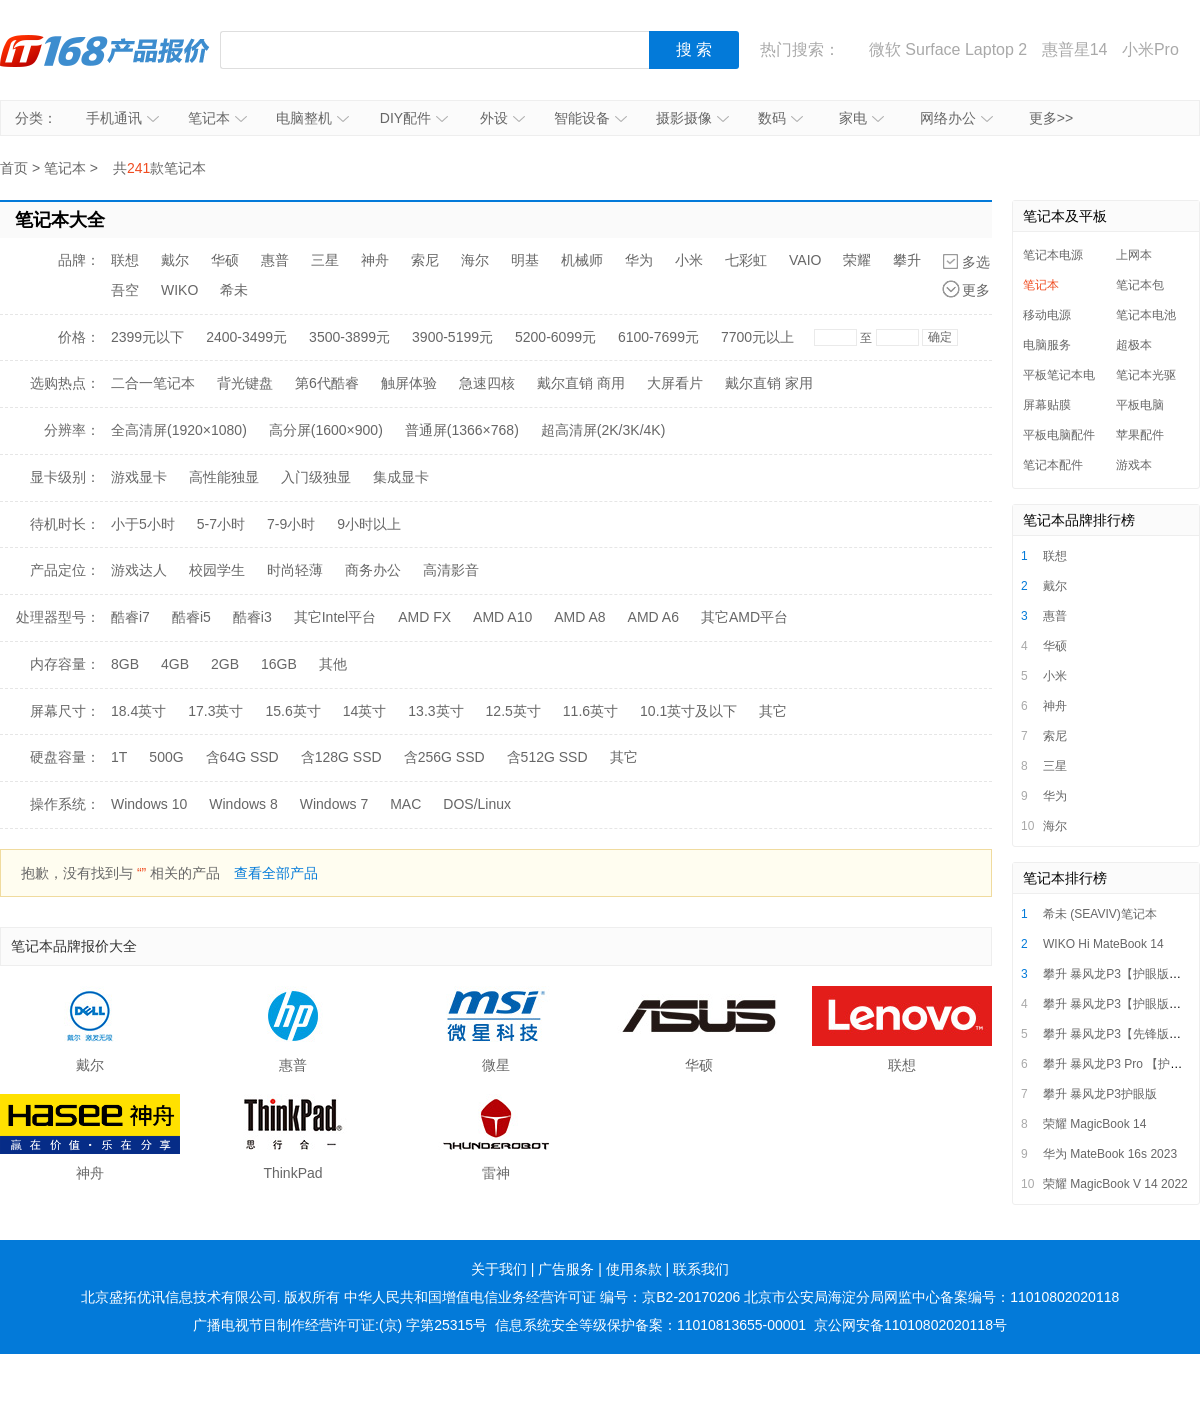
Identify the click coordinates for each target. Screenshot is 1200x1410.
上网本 (1134, 255)
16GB (279, 664)
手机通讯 (122, 118)
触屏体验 (409, 383)
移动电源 (1047, 315)
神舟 (375, 260)
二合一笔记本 (153, 383)
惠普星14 (1075, 49)
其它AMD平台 (744, 617)
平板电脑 (1140, 405)
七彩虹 (746, 260)
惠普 (275, 260)
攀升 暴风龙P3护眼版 (1100, 1094)
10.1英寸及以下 (688, 711)
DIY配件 (414, 118)
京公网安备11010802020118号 (910, 1325)
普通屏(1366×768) (462, 430)
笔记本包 (1140, 285)
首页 (14, 168)
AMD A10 (502, 617)
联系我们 (701, 1269)
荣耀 (857, 260)
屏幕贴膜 (1047, 405)
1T (119, 757)
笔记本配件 (1053, 465)
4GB (175, 664)
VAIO (805, 260)
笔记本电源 (1053, 255)
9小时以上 (369, 524)
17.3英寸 (215, 711)
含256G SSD (444, 757)
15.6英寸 (293, 711)
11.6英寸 (590, 711)
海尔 (475, 260)
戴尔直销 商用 (581, 383)
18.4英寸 (138, 711)
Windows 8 (243, 804)
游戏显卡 (139, 477)
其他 (333, 664)
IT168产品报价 (105, 50)
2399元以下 (147, 337)
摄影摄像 (692, 118)
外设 (502, 118)
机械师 (582, 260)
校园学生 (217, 570)
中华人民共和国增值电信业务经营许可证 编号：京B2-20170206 (542, 1297)
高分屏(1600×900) (326, 430)
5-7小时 (221, 524)
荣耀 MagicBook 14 (1094, 1124)
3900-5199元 (452, 337)
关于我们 (499, 1269)
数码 (780, 118)
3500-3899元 (349, 337)
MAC (405, 804)
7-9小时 (291, 524)
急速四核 (487, 383)
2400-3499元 (246, 337)
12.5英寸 (513, 711)
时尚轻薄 (295, 570)
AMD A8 (579, 617)
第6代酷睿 (327, 383)
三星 (325, 260)
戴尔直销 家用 (769, 383)
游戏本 (1134, 465)
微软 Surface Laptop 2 (948, 49)
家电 (861, 118)
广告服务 (566, 1269)
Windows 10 (149, 804)
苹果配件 (1140, 435)
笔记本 (217, 118)
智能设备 (590, 118)
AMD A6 (653, 617)
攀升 (907, 260)
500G (166, 757)
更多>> (1051, 118)
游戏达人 (139, 570)
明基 (525, 260)
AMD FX (424, 617)
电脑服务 (1047, 345)
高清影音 (451, 570)
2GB (225, 664)
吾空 (125, 290)
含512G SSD (547, 757)
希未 (234, 290)
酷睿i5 (191, 617)
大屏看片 (675, 383)
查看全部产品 (276, 873)
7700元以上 (757, 337)
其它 (773, 711)
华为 (639, 260)
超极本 (1134, 345)
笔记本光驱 (1146, 375)
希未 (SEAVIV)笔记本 (1100, 914)
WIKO (179, 290)
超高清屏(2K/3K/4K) (603, 430)
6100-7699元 (658, 337)
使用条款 (634, 1269)
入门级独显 (316, 477)
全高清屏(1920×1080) (179, 430)
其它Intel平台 (335, 617)
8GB (125, 664)
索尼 (425, 260)
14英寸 (365, 711)
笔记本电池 (1146, 315)
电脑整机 (312, 118)
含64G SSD (242, 757)
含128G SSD (341, 757)
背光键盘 (245, 383)
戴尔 (175, 260)
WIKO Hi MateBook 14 (1103, 944)
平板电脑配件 (1059, 435)
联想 (125, 260)
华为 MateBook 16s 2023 (1110, 1154)
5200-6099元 (555, 337)
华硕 (225, 260)
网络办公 (956, 118)
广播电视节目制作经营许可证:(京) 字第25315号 (340, 1325)
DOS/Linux (477, 804)
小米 (689, 260)
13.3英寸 (435, 711)
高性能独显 (224, 477)
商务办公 (373, 570)
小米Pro (1150, 49)
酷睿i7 (130, 617)
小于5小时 (143, 524)
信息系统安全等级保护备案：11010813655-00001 (650, 1325)
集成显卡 (401, 477)
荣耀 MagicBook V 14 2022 (1115, 1184)
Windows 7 (334, 804)
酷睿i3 (252, 617)
